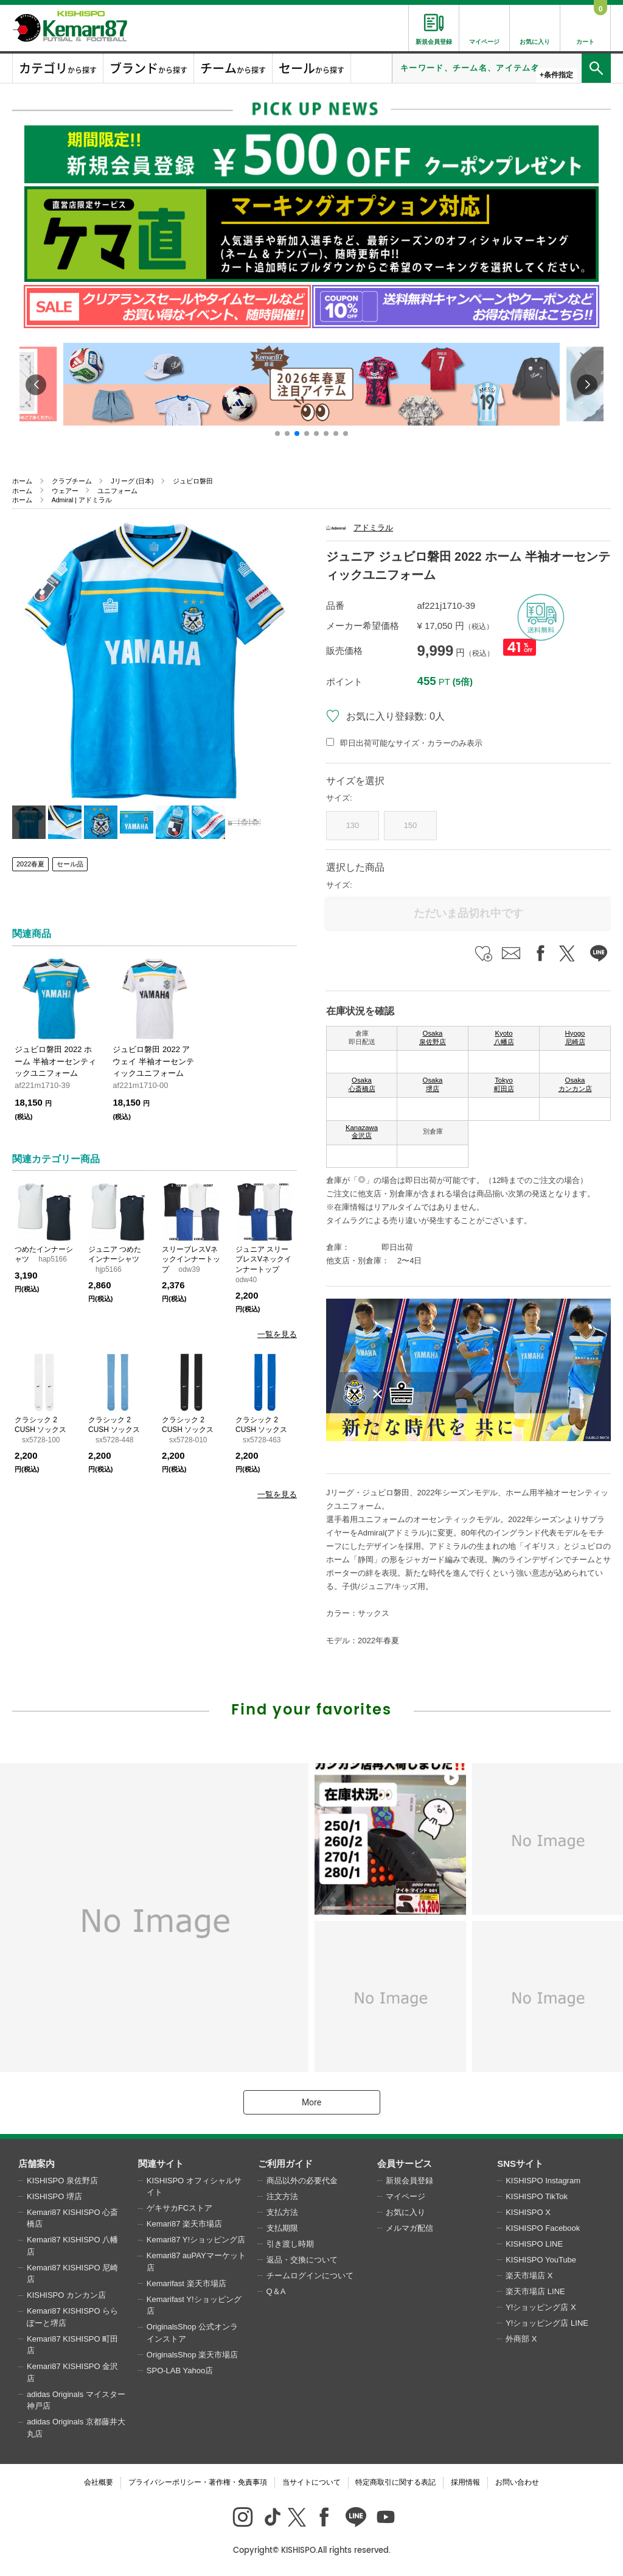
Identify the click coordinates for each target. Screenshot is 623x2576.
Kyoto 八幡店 (504, 1037)
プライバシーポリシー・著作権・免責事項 (197, 2482)
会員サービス (404, 2163)
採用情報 (465, 2482)
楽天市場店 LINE (535, 2291)
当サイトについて (311, 2482)
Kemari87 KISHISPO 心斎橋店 (72, 2218)
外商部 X (521, 2338)
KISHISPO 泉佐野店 (62, 2180)
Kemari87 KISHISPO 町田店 (72, 2345)
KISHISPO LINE (534, 2243)
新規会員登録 (409, 2180)
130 (353, 825)
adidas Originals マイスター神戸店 (76, 2400)
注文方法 (282, 2196)
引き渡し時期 (290, 2243)
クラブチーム (72, 481)
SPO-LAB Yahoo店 (180, 2370)
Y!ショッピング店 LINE (547, 2323)
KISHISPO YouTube (541, 2259)
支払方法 (282, 2212)
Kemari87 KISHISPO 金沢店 (72, 2372)
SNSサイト (520, 2163)
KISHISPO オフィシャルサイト (194, 2186)
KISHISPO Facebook (543, 2228)
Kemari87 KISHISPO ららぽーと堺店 (72, 2317)
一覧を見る (277, 1334)
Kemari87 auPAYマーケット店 (196, 2261)
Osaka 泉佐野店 (432, 1037)
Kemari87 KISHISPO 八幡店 (72, 2245)
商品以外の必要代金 (302, 2180)
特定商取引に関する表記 (395, 2482)
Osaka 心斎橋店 (362, 1084)
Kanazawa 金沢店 (362, 1132)
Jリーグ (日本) (132, 481)
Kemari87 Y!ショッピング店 (196, 2239)
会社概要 (98, 2482)
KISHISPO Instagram (543, 2180)
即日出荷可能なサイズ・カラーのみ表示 (411, 743)
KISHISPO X (528, 2212)
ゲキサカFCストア (179, 2208)
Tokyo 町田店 (504, 1084)
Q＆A (276, 2291)
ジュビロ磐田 (193, 481)
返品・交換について (302, 2259)
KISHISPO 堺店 (54, 2196)
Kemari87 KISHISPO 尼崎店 (72, 2273)
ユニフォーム (117, 490)
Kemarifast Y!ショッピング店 (194, 2305)
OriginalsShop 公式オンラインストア (192, 2332)
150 (410, 825)
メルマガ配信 (409, 2228)
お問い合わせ (517, 2482)
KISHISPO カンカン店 (66, 2295)
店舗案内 (36, 2163)
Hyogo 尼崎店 (575, 1037)
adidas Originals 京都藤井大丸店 (76, 2427)
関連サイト (161, 2163)
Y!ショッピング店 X (541, 2307)
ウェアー (65, 490)
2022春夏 (30, 864)
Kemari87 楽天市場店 (184, 2223)
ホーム (22, 481)
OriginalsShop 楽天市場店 (192, 2354)
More (311, 2102)
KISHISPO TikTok (537, 2196)
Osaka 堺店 (433, 1084)
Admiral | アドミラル (82, 500)
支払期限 (282, 2228)
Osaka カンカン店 (575, 1084)
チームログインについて (309, 2275)
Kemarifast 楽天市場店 (186, 2283)
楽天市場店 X (529, 2275)
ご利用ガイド (285, 2163)
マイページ (405, 2196)
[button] (277, 433)
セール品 (70, 864)
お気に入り (405, 2212)
